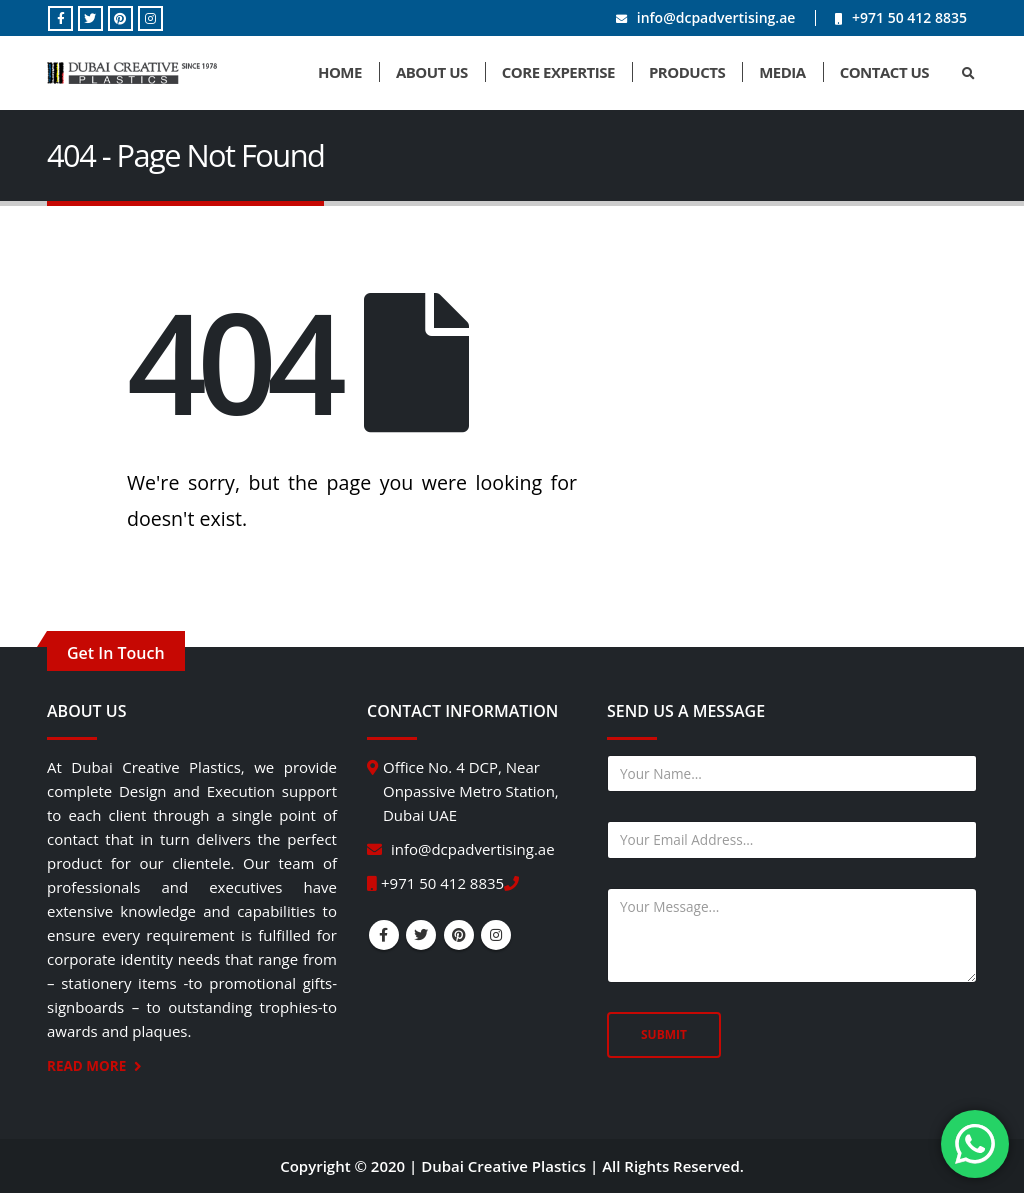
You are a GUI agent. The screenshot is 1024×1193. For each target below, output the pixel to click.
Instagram (496, 935)
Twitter (421, 935)
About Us (432, 72)
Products (687, 72)
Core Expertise (558, 72)
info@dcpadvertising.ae (716, 17)
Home (340, 72)
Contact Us (884, 72)
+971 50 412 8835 (909, 17)
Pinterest (459, 935)
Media (782, 72)
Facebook (384, 935)
